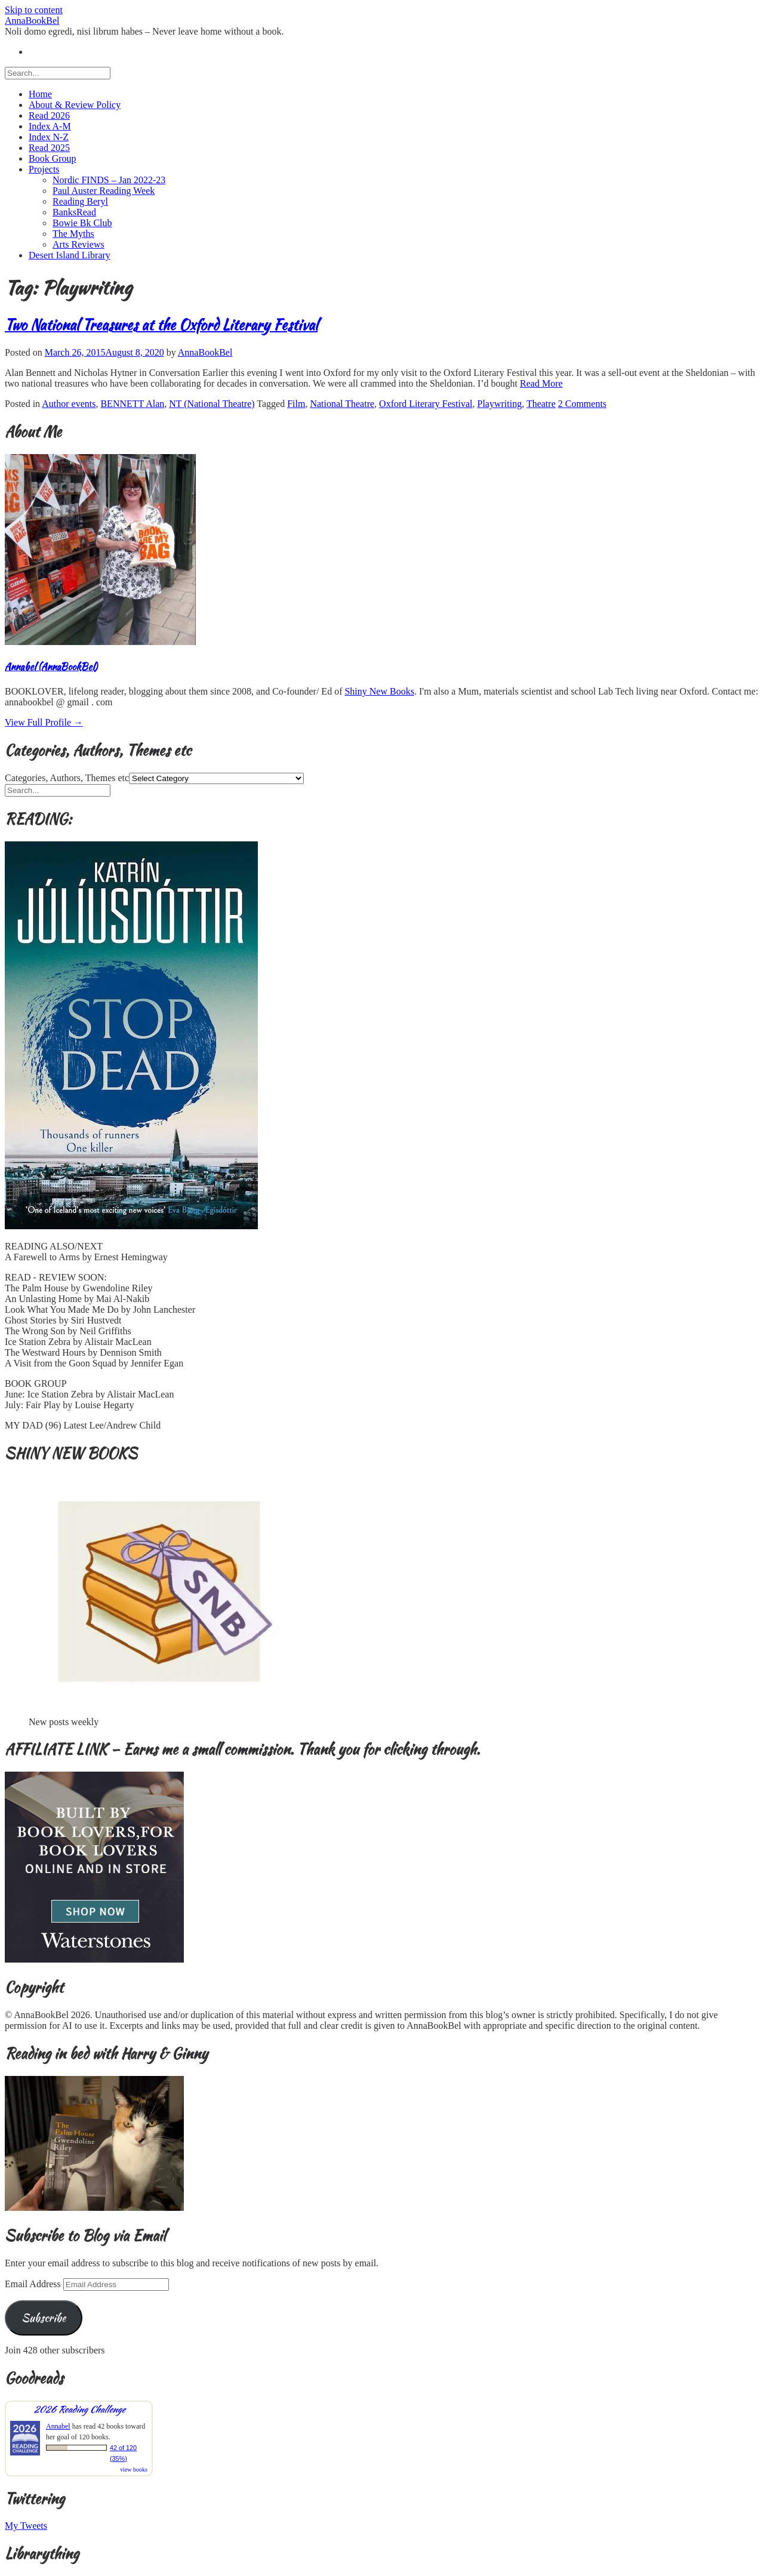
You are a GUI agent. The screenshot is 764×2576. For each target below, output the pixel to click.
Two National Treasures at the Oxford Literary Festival (161, 324)
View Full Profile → (44, 722)
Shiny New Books (379, 691)
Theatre (541, 404)
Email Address (34, 2284)
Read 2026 (49, 115)
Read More (541, 383)
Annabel (58, 2426)
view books (133, 2469)
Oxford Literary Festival (425, 404)
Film (296, 404)
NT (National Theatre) (211, 404)
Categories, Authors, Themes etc (67, 778)
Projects (44, 169)
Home (40, 94)
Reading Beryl (80, 201)
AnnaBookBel (32, 21)
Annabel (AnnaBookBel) (51, 667)
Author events (69, 404)
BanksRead (74, 212)
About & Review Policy (75, 105)
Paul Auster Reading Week (104, 191)
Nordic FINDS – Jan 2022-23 (109, 180)
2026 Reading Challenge (79, 2409)
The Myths (73, 234)
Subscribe (43, 2318)
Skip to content (34, 10)
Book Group (52, 158)
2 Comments (582, 404)
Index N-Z (49, 137)
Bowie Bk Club (82, 223)
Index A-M (50, 126)
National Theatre (342, 404)
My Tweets (26, 2526)
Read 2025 (49, 148)
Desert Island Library (69, 255)
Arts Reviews (78, 244)
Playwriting (499, 404)
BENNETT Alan (132, 404)
